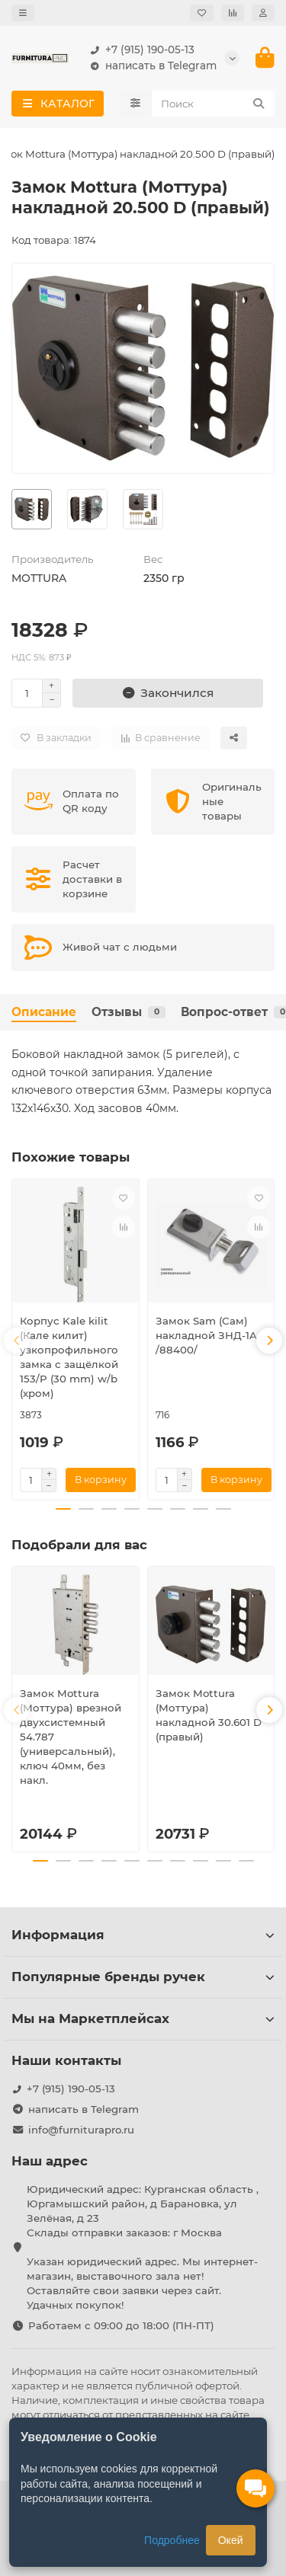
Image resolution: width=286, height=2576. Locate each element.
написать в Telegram (150, 66)
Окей (230, 2540)
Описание (43, 1012)
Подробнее (172, 2540)
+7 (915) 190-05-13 (139, 50)
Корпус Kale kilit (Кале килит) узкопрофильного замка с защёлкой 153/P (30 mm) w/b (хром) (69, 1357)
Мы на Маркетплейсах (143, 2018)
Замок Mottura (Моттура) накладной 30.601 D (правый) (209, 1715)
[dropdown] (22, 13)
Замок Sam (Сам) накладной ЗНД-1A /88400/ (206, 1335)
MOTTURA (38, 578)
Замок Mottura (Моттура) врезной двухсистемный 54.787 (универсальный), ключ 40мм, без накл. (70, 1736)
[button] (17, 1341)
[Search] (213, 104)
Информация (143, 1934)
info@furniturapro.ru (81, 2130)
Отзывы (128, 1012)
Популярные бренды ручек (143, 1976)
